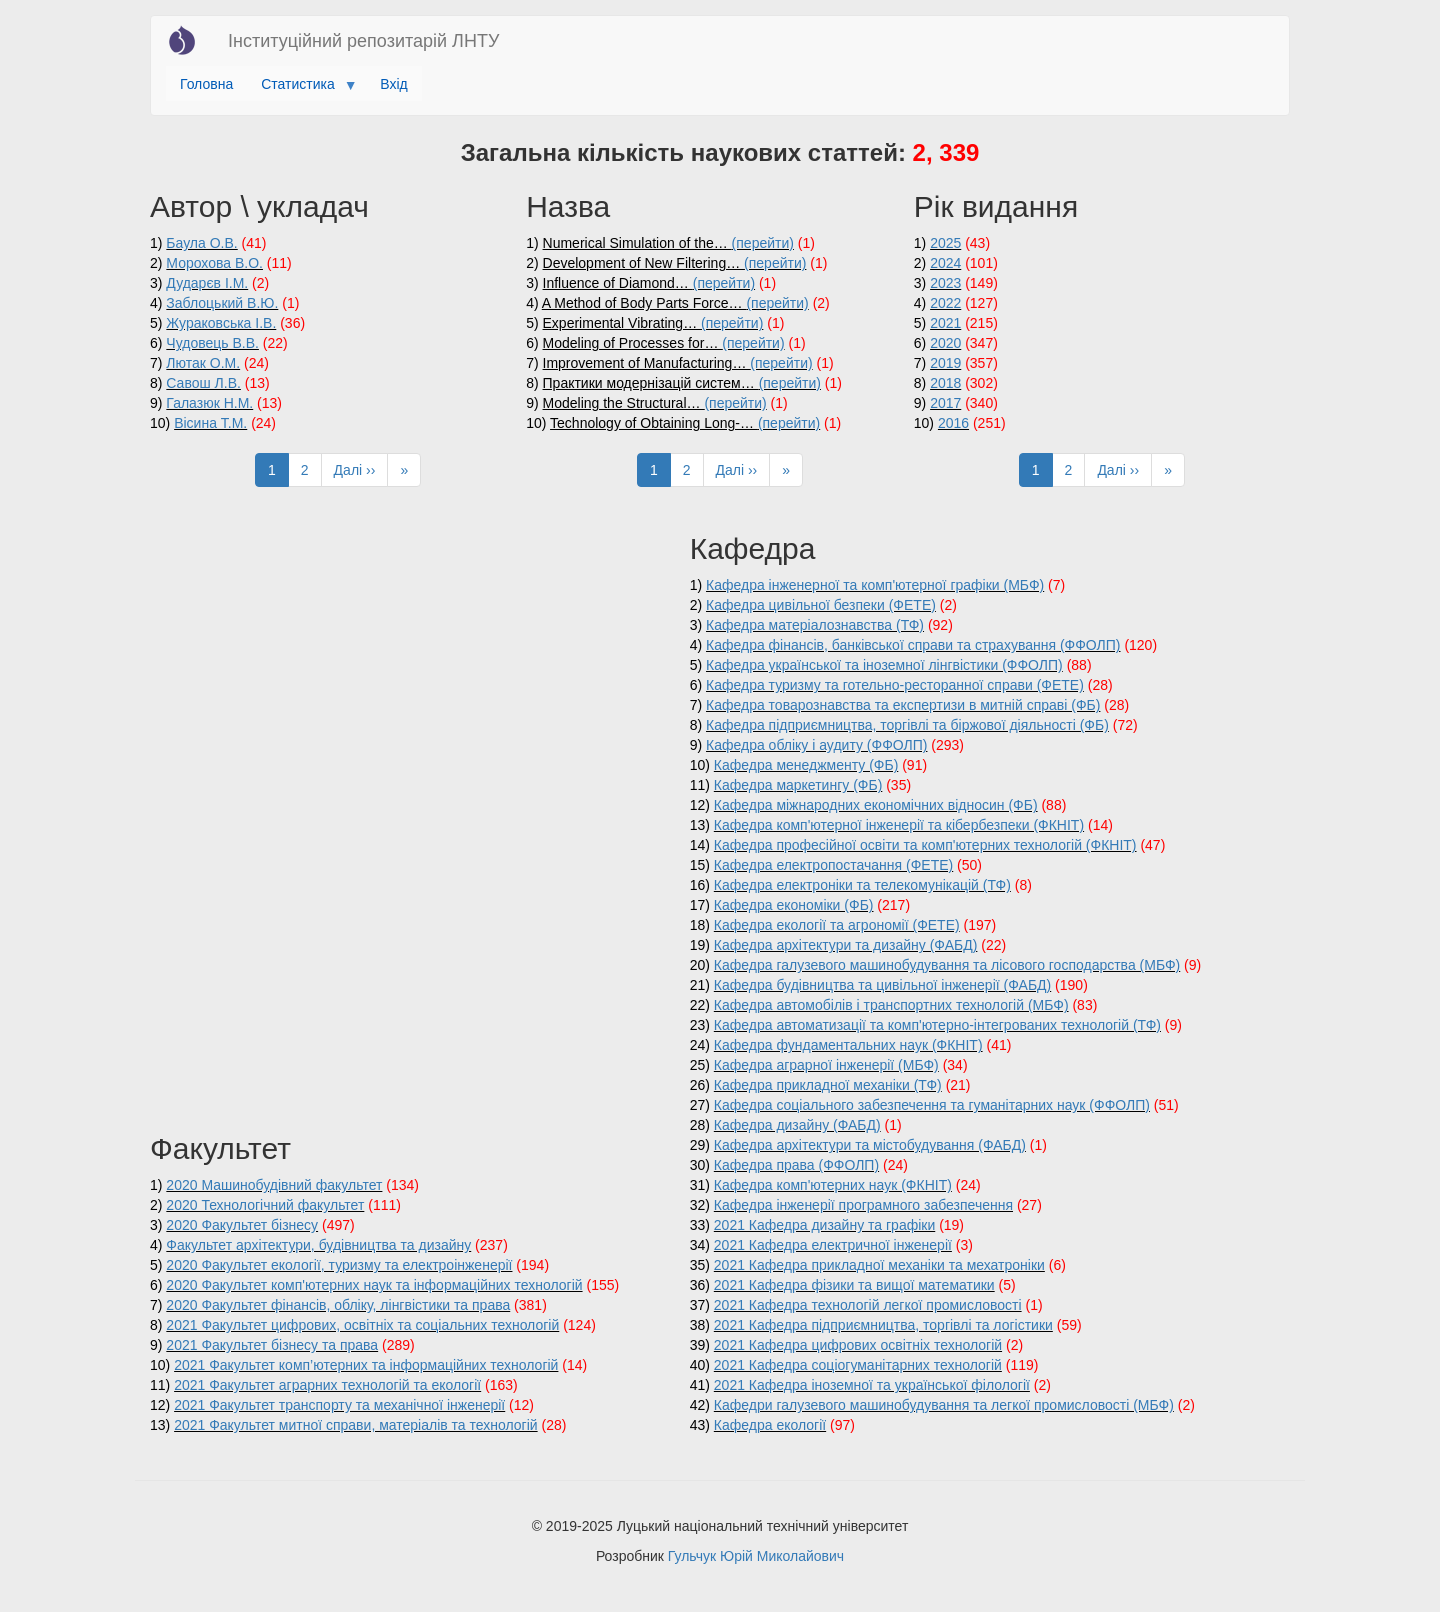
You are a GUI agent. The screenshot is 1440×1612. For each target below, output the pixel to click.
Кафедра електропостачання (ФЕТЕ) (833, 865)
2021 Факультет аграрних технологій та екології (327, 1385)
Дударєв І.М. (207, 283)
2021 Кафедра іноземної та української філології (872, 1385)
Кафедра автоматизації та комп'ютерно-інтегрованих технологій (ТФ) (937, 1025)
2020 (945, 343)
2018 (945, 383)
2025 (945, 243)
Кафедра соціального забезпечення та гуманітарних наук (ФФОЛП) (932, 1105)
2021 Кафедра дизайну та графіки (824, 1225)
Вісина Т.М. (210, 423)
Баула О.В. (201, 243)
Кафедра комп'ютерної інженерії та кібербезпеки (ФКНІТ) (899, 825)
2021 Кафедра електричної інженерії (833, 1245)
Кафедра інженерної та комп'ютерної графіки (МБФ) (875, 585)
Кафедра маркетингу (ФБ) (798, 785)
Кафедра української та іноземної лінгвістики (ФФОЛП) (884, 665)
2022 (945, 303)
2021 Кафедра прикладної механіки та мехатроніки (879, 1265)
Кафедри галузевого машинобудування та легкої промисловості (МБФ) (944, 1405)
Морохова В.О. (214, 263)
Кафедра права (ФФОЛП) (796, 1165)
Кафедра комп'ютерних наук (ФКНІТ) (833, 1185)
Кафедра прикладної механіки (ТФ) (828, 1085)
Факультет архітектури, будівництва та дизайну (318, 1245)
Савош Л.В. (203, 383)
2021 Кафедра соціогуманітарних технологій (858, 1365)
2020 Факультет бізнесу (242, 1225)
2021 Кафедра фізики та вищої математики (854, 1285)
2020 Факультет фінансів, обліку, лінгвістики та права (338, 1305)
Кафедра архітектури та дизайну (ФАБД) (846, 945)
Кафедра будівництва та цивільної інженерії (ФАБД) (882, 985)
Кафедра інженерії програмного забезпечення (863, 1205)
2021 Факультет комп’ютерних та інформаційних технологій (366, 1365)
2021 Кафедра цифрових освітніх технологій (858, 1345)
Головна (206, 84)
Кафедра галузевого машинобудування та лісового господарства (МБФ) (947, 965)
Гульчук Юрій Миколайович (756, 1556)
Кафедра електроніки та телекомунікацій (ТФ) (862, 885)
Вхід (393, 84)
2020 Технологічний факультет (265, 1205)
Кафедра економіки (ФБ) (794, 905)
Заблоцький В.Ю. (222, 303)
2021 (945, 323)
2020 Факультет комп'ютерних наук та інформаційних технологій (374, 1285)
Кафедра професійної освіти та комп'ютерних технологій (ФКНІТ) (925, 845)
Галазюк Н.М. (209, 403)
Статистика (301, 89)
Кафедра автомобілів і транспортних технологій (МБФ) (891, 1005)
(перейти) (763, 243)
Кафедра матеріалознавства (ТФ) (815, 625)
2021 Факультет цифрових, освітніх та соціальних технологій (362, 1325)
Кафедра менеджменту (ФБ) (806, 765)
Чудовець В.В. (212, 343)
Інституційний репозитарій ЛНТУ (363, 41)
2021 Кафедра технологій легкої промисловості (868, 1305)
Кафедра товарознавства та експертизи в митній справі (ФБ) (903, 705)
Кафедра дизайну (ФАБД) (797, 1125)
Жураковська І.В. (221, 323)
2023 (945, 283)
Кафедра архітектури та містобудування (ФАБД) (870, 1145)
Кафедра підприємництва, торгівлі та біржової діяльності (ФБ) (907, 725)
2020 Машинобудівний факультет (274, 1185)
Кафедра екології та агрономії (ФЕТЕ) (837, 925)
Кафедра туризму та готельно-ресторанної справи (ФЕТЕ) (895, 685)
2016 (953, 423)
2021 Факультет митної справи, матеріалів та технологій (356, 1425)
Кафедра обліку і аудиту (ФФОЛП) (816, 745)
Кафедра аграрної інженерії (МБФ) (826, 1065)
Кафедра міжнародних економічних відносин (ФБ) (876, 805)
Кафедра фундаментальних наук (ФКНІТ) (848, 1045)
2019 (945, 363)
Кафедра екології (770, 1425)
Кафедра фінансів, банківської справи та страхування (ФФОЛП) (913, 645)
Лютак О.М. (203, 363)
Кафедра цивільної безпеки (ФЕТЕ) (821, 605)
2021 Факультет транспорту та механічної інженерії (339, 1405)
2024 (945, 263)
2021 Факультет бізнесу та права (272, 1345)
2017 (945, 403)
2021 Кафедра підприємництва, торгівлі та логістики (883, 1325)
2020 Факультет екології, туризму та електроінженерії (339, 1265)
